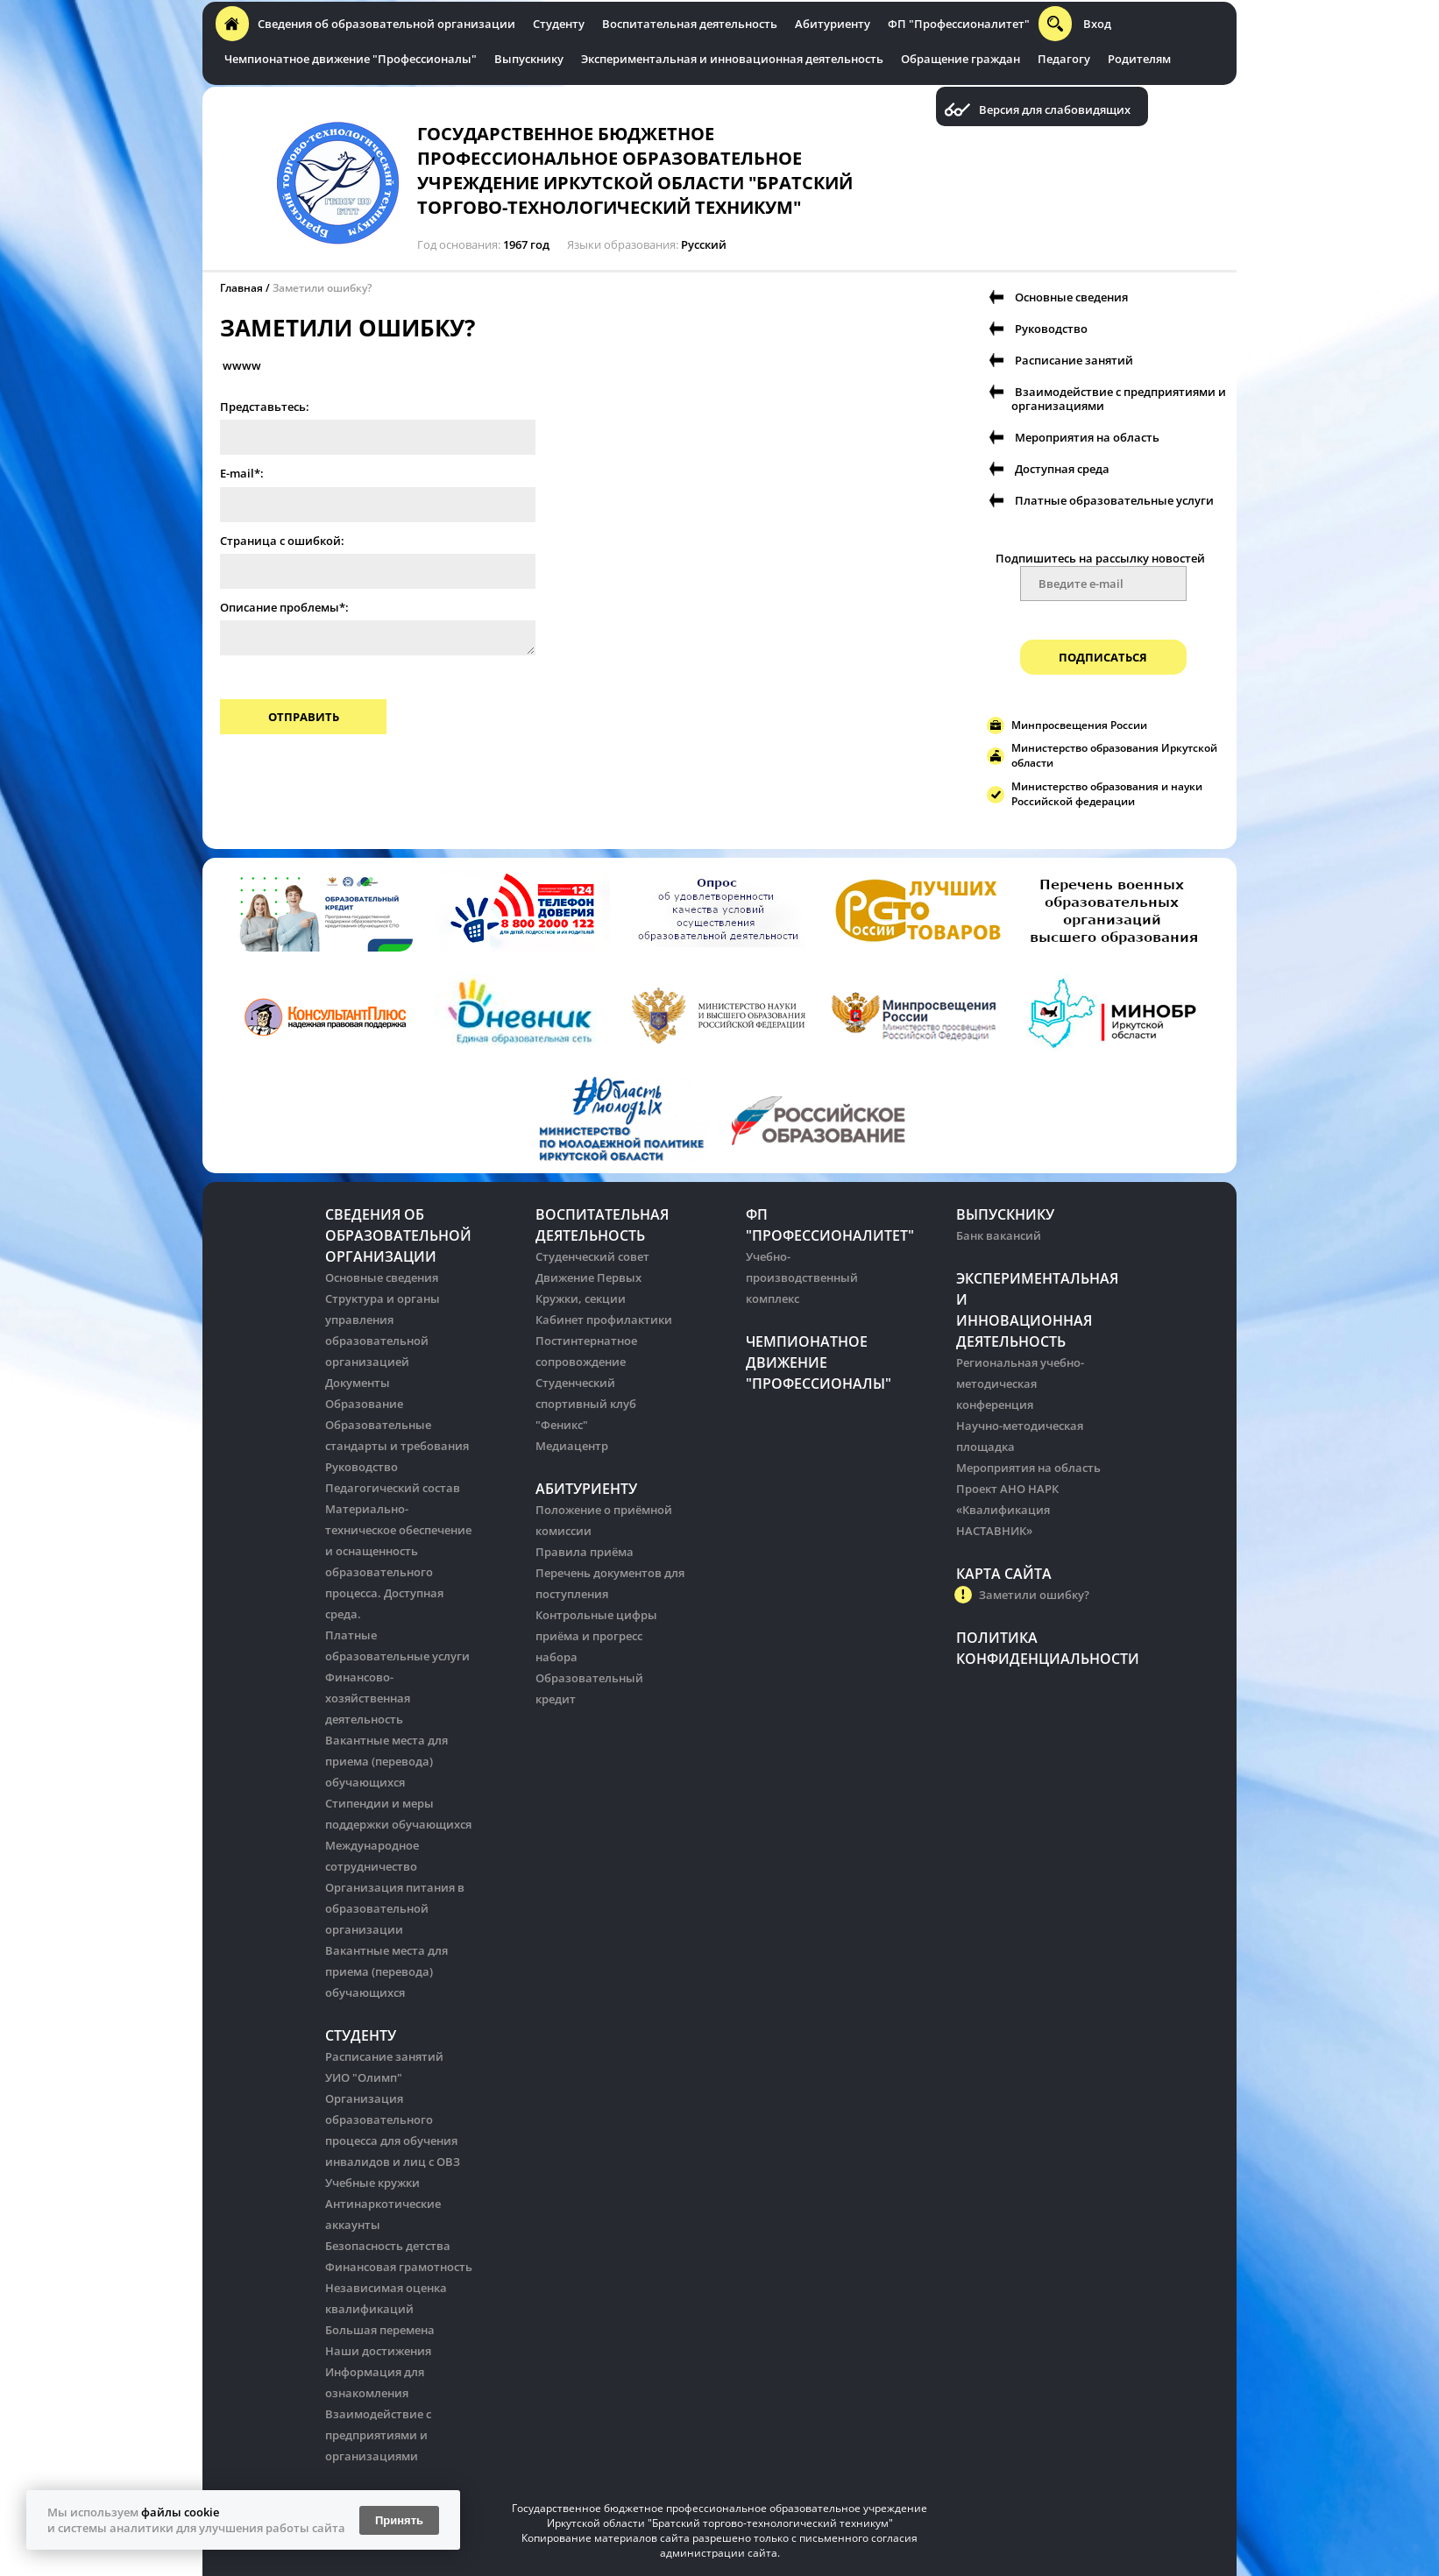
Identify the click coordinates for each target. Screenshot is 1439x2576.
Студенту (559, 24)
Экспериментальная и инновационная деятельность (732, 59)
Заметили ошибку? (322, 287)
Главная (241, 287)
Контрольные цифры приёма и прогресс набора (596, 1636)
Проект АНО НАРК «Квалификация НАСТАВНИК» (1007, 1510)
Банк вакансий (998, 1235)
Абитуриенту (832, 24)
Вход (1097, 24)
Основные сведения (1071, 297)
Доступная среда (1062, 469)
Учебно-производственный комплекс (802, 1277)
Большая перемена (380, 2330)
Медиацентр (571, 1446)
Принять (399, 2520)
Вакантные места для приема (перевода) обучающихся (386, 1761)
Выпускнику (529, 59)
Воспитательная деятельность (689, 24)
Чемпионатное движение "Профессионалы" (350, 59)
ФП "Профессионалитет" (959, 24)
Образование (364, 1404)
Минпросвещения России (1079, 725)
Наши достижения (378, 2351)
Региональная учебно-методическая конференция (1020, 1383)
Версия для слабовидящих (1055, 110)
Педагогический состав (392, 1488)
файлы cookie (180, 2512)
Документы (357, 1383)
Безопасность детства (387, 2246)
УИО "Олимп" (363, 2077)
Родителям (1139, 59)
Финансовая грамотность (398, 2267)
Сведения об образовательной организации (386, 24)
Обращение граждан (960, 59)
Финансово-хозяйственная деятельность (367, 1698)
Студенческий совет (592, 1256)
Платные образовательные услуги (1114, 500)
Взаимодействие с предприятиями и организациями (1118, 399)
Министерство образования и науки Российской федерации (1106, 794)
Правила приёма (584, 1552)
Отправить (303, 717)
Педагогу (1064, 59)
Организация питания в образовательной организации (394, 1908)
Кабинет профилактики (603, 1319)
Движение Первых (588, 1277)
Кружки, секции (580, 1298)
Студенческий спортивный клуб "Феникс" (585, 1404)
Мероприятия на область (1087, 437)
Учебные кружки (372, 2182)
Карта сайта (1004, 1573)
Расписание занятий (1074, 360)
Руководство (1051, 328)
